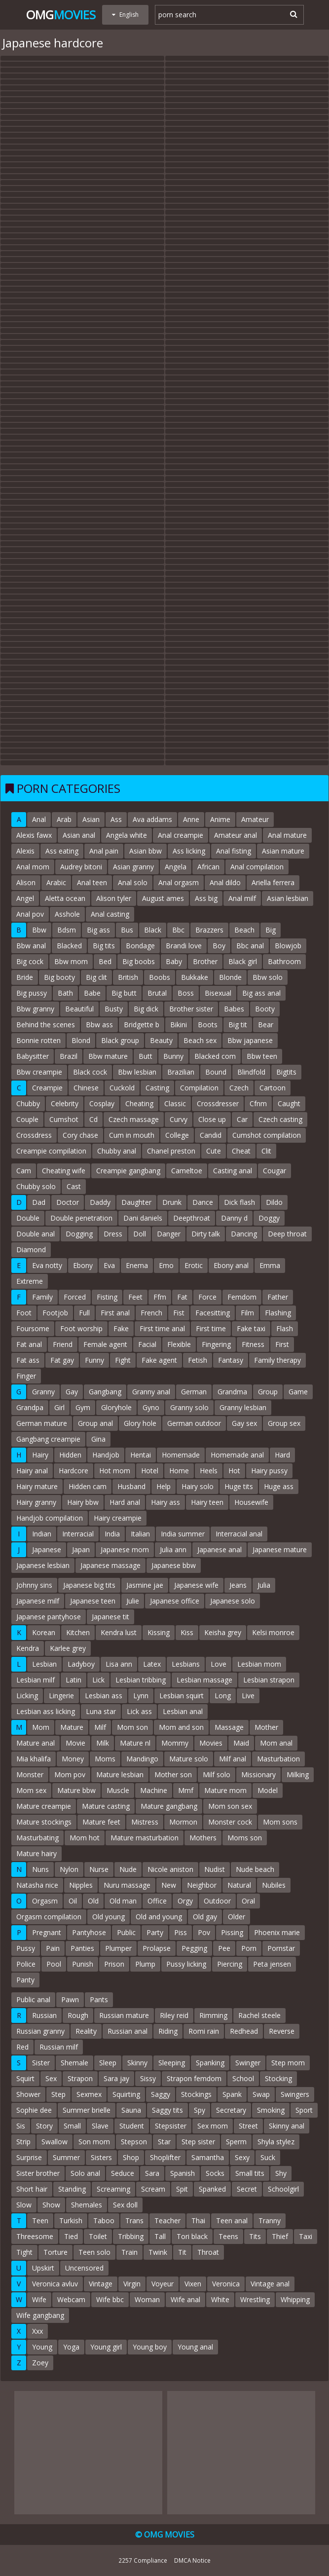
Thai (198, 2220)
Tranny (269, 2220)
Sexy (242, 2157)
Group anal (95, 1423)
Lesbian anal (183, 1711)
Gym (82, 1407)
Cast (74, 1186)
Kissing (158, 1632)
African (208, 866)
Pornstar (281, 1948)
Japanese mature (280, 1549)
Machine (153, 1790)
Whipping (295, 2299)
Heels (209, 1470)
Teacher (167, 2220)
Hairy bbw (83, 1502)
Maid (241, 1743)
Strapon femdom (194, 2078)
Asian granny (133, 866)
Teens (228, 2236)
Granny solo (189, 1407)
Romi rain (203, 2031)
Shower (28, 2094)
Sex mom (212, 2125)
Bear (265, 1024)
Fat (182, 1297)
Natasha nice (37, 1885)
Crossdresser (218, 1103)
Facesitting (212, 1312)
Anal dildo (225, 882)
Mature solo (188, 1758)
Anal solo (132, 882)
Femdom (241, 1297)
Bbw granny (35, 1008)
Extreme (29, 1281)
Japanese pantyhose (48, 1616)
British (128, 977)
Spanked (212, 2189)
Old (93, 1900)
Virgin (132, 2283)
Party (154, 1932)
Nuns (40, 1869)
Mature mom (225, 1790)
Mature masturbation (144, 1837)
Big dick (146, 1008)
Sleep (107, 2062)
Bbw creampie (39, 1072)
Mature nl (135, 1743)
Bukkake (194, 977)
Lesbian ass (103, 1695)
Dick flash (239, 1202)
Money (73, 1758)
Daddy (100, 1202)
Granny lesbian (242, 1407)
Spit (182, 2189)
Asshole (67, 914)
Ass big (206, 898)
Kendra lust (119, 1632)
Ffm (159, 1297)
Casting (157, 1087)
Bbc (178, 929)
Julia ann (173, 1549)
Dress (113, 1233)
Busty (114, 1008)
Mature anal (35, 1743)
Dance (202, 1202)
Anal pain (103, 851)
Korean (43, 1632)
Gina (98, 1439)
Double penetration (81, 1218)
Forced (75, 1297)
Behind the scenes (45, 1024)
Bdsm (66, 929)
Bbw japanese (250, 1040)
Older (236, 1916)
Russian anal (127, 2031)
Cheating (139, 1103)
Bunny (173, 1056)
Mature (71, 1727)
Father (277, 1297)
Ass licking (189, 851)
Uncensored (84, 2268)
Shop (131, 2157)
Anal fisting (233, 851)
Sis (20, 2125)
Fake (121, 1328)
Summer (66, 2157)
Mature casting (106, 1806)
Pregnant (46, 1932)
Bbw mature (108, 1056)
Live (248, 1695)
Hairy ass (165, 1502)
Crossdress (34, 1135)
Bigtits (286, 1072)
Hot (234, 1470)
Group (268, 1391)
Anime (220, 819)
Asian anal (79, 835)
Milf (100, 1727)
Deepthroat (191, 1218)
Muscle (118, 1790)
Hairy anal (32, 1470)
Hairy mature (37, 1486)
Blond (81, 1040)
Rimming (213, 2015)
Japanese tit (110, 1616)
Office (157, 1900)
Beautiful (79, 1008)
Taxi (305, 2236)
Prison (114, 1964)
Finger (26, 1376)
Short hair (31, 2189)
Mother (266, 1727)
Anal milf (242, 898)
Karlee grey (68, 1648)
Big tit (237, 1024)
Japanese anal (219, 1549)
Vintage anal (270, 2283)
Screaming (113, 2189)
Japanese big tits (89, 1585)
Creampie (47, 1087)
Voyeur (162, 2283)
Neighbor (202, 1885)
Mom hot (85, 1837)
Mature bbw (76, 1790)
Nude (128, 1869)
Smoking (271, 2110)
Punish (82, 1964)
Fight (123, 1360)
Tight (24, 2252)
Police (26, 1964)
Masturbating (37, 1837)
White (220, 2299)
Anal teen (92, 882)
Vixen (192, 2283)
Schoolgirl (283, 2189)
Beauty (161, 1040)
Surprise (29, 2157)
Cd (93, 1119)
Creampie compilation (51, 1151)
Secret (247, 2189)
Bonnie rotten (38, 1040)
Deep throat (287, 1233)
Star (164, 2141)
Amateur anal (235, 835)
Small (72, 2125)
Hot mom (114, 1470)
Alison (26, 882)
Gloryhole (116, 1407)
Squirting (126, 2094)
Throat (208, 2252)
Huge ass (278, 1486)
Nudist (214, 1869)
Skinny (137, 2062)
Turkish (70, 2220)
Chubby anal (116, 1151)
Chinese (86, 1087)
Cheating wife (63, 1170)
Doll (139, 1233)
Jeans (238, 1585)
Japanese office (174, 1600)
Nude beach (255, 1869)
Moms (105, 1758)
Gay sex (244, 1423)
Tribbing (131, 2236)
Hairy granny (36, 1502)
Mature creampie (43, 1806)
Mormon (183, 1822)
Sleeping (171, 2062)
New (168, 1885)
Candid (210, 1135)
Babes (234, 1008)
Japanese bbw (173, 1565)
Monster (29, 1774)
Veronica (226, 2283)
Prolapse (157, 1948)
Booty (265, 1008)
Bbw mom (71, 961)
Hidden (70, 1454)
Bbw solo (268, 977)
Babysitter (32, 1056)
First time (211, 1328)
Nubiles (274, 1885)
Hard (282, 1454)
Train (129, 2252)
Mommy (174, 1743)
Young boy (150, 2347)
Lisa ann (119, 1664)
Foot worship (81, 1328)
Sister (41, 2062)
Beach (244, 929)
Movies (210, 1743)
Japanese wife (196, 1585)
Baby (174, 961)
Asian (91, 819)
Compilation (199, 1087)
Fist (178, 1312)
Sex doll (125, 2204)
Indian (41, 1533)
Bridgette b (141, 1024)
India (112, 1533)
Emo (166, 1265)
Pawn (70, 1999)
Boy (219, 945)
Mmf (185, 1790)
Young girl (106, 2347)
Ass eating (61, 851)
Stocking (278, 2078)
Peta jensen (272, 1964)
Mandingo (142, 1758)
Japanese (46, 1549)
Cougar (274, 1170)
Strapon (80, 2078)
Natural (239, 1885)
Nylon (69, 1869)
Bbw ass (99, 1024)
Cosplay (101, 1103)
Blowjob (288, 945)
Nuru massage (127, 1885)
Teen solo (94, 2252)
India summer (183, 1533)
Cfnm (258, 1103)
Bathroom (284, 961)
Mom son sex (230, 1806)
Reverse (281, 2031)
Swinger (247, 2062)
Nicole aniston (170, 1869)
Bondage (140, 945)
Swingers (295, 2094)
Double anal (35, 1233)
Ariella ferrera (273, 882)
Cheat (241, 1151)
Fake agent (159, 1360)
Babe (92, 993)
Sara (152, 2173)
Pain (53, 1948)
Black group (120, 1040)
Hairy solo (198, 1486)
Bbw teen (262, 1056)
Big (270, 929)
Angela (175, 866)
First (282, 1344)
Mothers (203, 1837)
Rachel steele (259, 2015)
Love (218, 1664)
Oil (73, 1900)
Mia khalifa (33, 1758)
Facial (147, 1344)
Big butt (124, 993)
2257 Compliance (142, 2560)
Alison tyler (113, 898)
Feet (135, 1297)
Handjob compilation (49, 1518)
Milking (298, 1774)
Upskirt (43, 2268)
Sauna (131, 2110)
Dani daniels (142, 1218)
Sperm (236, 2141)
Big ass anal (261, 993)
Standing (72, 2189)
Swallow (54, 2141)
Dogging (79, 1233)
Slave (100, 2125)
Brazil (68, 1056)
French (151, 1312)
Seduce (122, 2173)
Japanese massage (110, 1565)
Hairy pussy (269, 1470)
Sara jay (116, 2078)
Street (248, 2125)
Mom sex (31, 1790)
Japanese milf (37, 1600)
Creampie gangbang (128, 1170)
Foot (24, 1312)
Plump (145, 1964)
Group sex (284, 1423)
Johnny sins (34, 1585)
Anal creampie (180, 835)
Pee (224, 1948)
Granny (43, 1391)
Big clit (96, 977)
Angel (25, 898)
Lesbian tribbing (140, 1679)
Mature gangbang (169, 1806)
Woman (147, 2299)
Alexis (25, 851)
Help (163, 1486)
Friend (63, 1344)
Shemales (86, 2204)
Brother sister (191, 1008)
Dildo (274, 1202)
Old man (123, 1900)
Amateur (255, 819)
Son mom (94, 2141)
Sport (304, 2110)
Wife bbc (110, 2299)
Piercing (229, 1964)
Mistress (144, 1822)
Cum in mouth (131, 1135)
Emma (269, 1265)
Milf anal (232, 1758)
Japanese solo (232, 1600)
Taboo (103, 2220)
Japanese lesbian (43, 1565)
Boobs (159, 977)
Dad (38, 1202)
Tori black (192, 2236)
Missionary (258, 1774)
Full (84, 1312)
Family (42, 1297)
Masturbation (278, 1758)
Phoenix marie (277, 1932)
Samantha (207, 2157)
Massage (229, 1727)
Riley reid (174, 2015)
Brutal (157, 993)
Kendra (27, 1648)
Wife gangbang (40, 2315)
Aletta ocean (65, 898)
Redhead (244, 2031)
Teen (40, 2220)
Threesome (34, 2236)
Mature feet (101, 1822)
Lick (98, 1679)
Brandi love (184, 945)
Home (179, 1470)
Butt (145, 1056)
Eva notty (47, 1265)
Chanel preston (171, 1151)
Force (207, 1297)
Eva (109, 1265)
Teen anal (232, 2220)
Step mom (288, 2062)
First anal (115, 1312)
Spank (232, 2094)
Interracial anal (239, 1533)
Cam (23, 1170)
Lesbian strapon (268, 1679)
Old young (108, 1916)
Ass (116, 819)
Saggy (160, 2094)
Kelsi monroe (273, 1632)
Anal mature (287, 835)
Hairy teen (207, 1502)
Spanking (210, 2062)
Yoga (71, 2347)
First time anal (162, 1328)
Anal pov (30, 914)
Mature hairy (36, 1853)
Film (247, 1312)
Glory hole (140, 1423)
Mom (40, 1727)
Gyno (151, 1407)
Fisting (107, 1297)
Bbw (39, 929)
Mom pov (69, 1774)
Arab (64, 819)
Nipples (81, 1885)
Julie (132, 1600)
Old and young (159, 1916)
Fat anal (29, 1344)
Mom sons (280, 1822)
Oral (248, 1900)
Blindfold (251, 1072)
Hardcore (73, 1470)
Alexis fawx (34, 835)
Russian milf (58, 2047)
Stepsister (170, 2125)
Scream (153, 2189)
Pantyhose (89, 1932)
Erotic (193, 1265)
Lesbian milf (35, 1679)
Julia (263, 1585)
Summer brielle (86, 2110)
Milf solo (216, 1774)
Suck (267, 2157)
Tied (71, 2236)
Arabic (56, 882)
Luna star (101, 1711)
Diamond (31, 1249)
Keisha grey (222, 1632)
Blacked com (215, 1056)
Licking (27, 1695)
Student (131, 2125)
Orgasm (45, 1900)
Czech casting (280, 1119)
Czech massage (134, 1119)
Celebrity (64, 1103)
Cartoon (272, 1087)
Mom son (132, 1727)
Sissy (148, 2078)
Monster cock (230, 1822)
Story (44, 2125)
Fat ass (27, 1360)
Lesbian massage (204, 1679)
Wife (39, 2299)
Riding (168, 2031)
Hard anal (125, 1502)
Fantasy (230, 1360)
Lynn (140, 1695)
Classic (175, 1103)
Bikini (178, 1024)
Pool (53, 1964)
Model (267, 1790)
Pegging (194, 1948)
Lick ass (139, 1711)
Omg (61, 14)
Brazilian (180, 1072)
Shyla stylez (275, 2141)
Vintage (100, 2283)
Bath (65, 993)
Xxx (37, 2331)
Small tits (249, 2173)
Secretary (231, 2110)
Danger (169, 1233)
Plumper (118, 1948)
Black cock (90, 1072)
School (243, 2078)
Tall (160, 2236)
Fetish (197, 1360)
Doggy (269, 1218)
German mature (41, 1423)
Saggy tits (167, 2110)
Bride (24, 977)
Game (298, 1391)
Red (22, 2047)
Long (223, 1695)
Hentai (140, 1454)
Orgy (185, 1900)
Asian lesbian (287, 898)
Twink (157, 2252)
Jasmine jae (144, 1585)
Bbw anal (31, 945)
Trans (134, 2220)
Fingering (216, 1344)
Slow (24, 2204)
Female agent (105, 1344)
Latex (152, 1664)
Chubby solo (36, 1186)
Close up (212, 1119)
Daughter (136, 1202)
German (194, 1391)
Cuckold (122, 1087)
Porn (248, 1948)
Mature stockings (44, 1822)
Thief (280, 2236)
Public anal (33, 1999)
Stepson (134, 2141)
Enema (137, 1265)
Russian (44, 2015)
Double (27, 1218)
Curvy (178, 1119)
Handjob (105, 1454)
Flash (284, 1328)
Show (51, 2204)
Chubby (28, 1103)
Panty (25, 1979)
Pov (204, 1932)
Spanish (182, 2173)
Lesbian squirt (181, 1695)
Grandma (232, 1391)
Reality (86, 2031)
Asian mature (283, 851)
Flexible (179, 1344)
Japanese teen (92, 1600)
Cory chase (80, 1135)
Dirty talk (205, 1233)
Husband (131, 1486)
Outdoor (217, 1900)
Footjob (55, 1312)
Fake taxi (251, 1328)
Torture (55, 2252)
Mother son (173, 1774)
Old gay (205, 1916)
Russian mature (124, 2015)
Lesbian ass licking (45, 1711)
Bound (215, 1072)
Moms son (244, 1837)
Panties (82, 1948)
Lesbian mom (259, 1664)
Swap (261, 2094)
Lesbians (186, 1664)
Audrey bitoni (81, 866)
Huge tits (238, 1486)
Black (152, 929)
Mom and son (181, 1727)
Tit (182, 2252)
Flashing (278, 1312)
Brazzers (209, 929)
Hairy (40, 1454)
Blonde (230, 977)
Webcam (71, 2299)
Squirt (25, 2078)
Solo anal (85, 2173)
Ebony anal (231, 1265)
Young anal (195, 2347)
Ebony (83, 1265)
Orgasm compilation (48, 1916)
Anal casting (110, 914)
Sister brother (38, 2173)
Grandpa (29, 1407)
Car (242, 1119)
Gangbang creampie (48, 1439)
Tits (255, 2236)
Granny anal (151, 1391)
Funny (94, 1360)
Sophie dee (34, 2110)
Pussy (25, 1948)
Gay (72, 1391)
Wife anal (185, 2299)
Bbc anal (250, 945)
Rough (78, 2015)
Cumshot (63, 1119)
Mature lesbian (120, 1774)
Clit (266, 1151)
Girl (59, 1407)
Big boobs (138, 961)
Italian (140, 1533)
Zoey (40, 2362)
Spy (199, 2110)
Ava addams (152, 819)
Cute (213, 1151)
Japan (81, 1549)
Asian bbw (145, 851)
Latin (73, 1679)
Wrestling (255, 2299)
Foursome (32, 1328)
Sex (51, 2078)
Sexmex (89, 2094)
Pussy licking (186, 1964)
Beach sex (200, 1040)
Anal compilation (257, 866)
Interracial (78, 1533)
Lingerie (61, 1695)
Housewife (251, 1502)
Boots (208, 1024)
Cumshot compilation (266, 1135)
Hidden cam (88, 1486)
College (177, 1135)
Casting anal (232, 1170)
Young (42, 2347)
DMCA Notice (192, 2560)
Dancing (244, 1233)
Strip (23, 2141)
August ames (163, 898)
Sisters (101, 2157)
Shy (281, 2173)
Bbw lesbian (137, 1072)
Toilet (98, 2236)
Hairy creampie (118, 1518)
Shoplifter (165, 2157)
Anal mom (32, 866)
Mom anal (276, 1743)
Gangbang (105, 1391)
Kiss (187, 1632)
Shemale (74, 2062)
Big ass (98, 929)
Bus (127, 929)
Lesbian (44, 1664)
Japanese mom (125, 1549)
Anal (39, 819)
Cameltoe (186, 1170)
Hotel (149, 1470)
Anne (191, 819)
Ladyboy (81, 1664)
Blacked (69, 945)
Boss (186, 993)
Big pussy (31, 993)
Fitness (253, 1344)
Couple (27, 1119)
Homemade (181, 1454)
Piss (180, 1932)
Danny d (234, 1218)
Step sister (198, 2141)
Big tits (104, 945)
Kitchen (78, 1632)
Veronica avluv (55, 2283)
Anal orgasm (178, 882)
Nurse (99, 1869)
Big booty (59, 977)
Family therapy (277, 1360)
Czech (239, 1087)
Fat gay (62, 1360)
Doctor (67, 1202)
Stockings (196, 2094)
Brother (205, 961)
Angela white (126, 835)
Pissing (232, 1932)
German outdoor (194, 1423)
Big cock (29, 961)
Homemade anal (237, 1454)
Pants (99, 1999)
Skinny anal (286, 2125)
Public (126, 1932)
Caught (289, 1103)
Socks (215, 2173)
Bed (105, 961)
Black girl (242, 961)
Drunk (172, 1202)
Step (58, 2094)
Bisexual (218, 993)
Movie (75, 1743)
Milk (102, 1743)
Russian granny (40, 2031)
